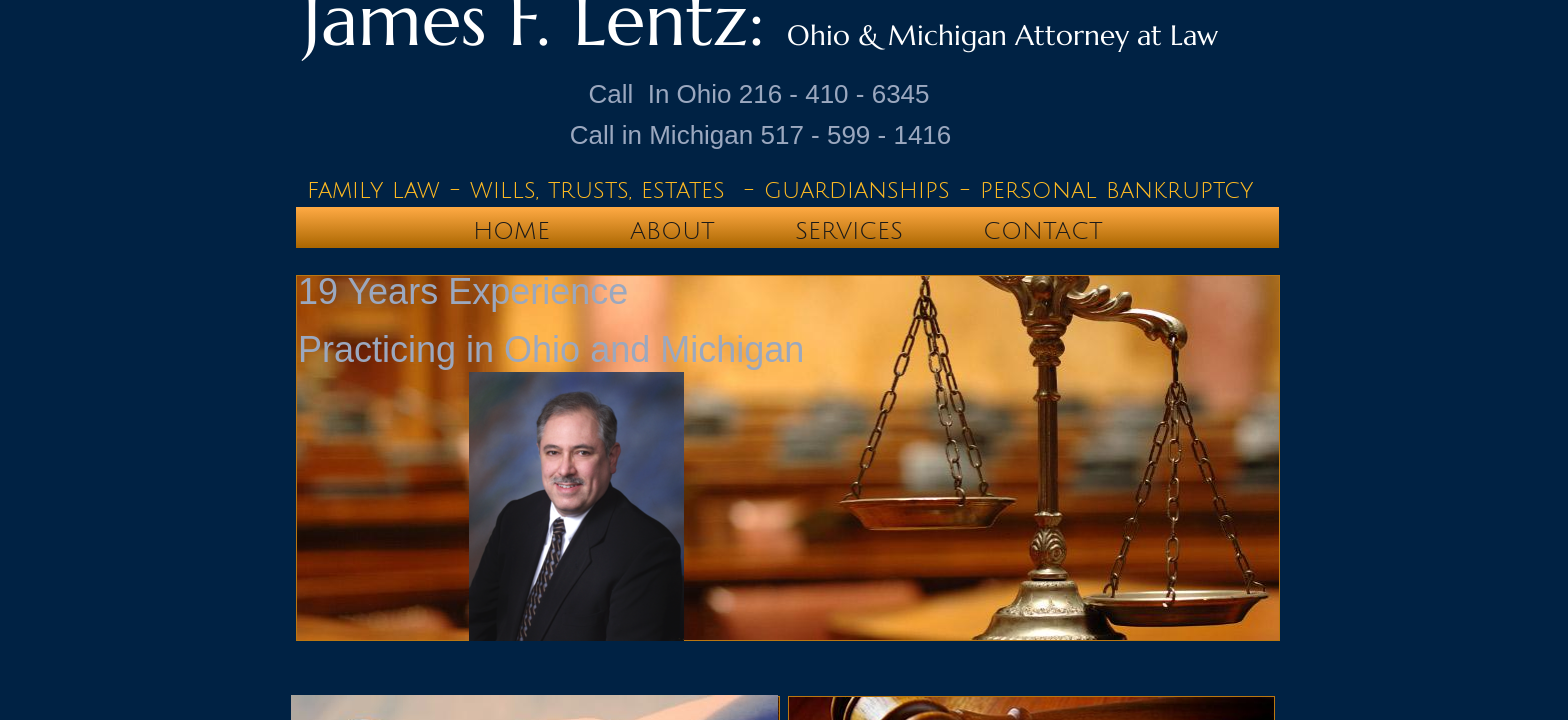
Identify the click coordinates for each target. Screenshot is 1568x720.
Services (849, 231)
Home (511, 231)
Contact (1043, 231)
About (672, 231)
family (345, 190)
